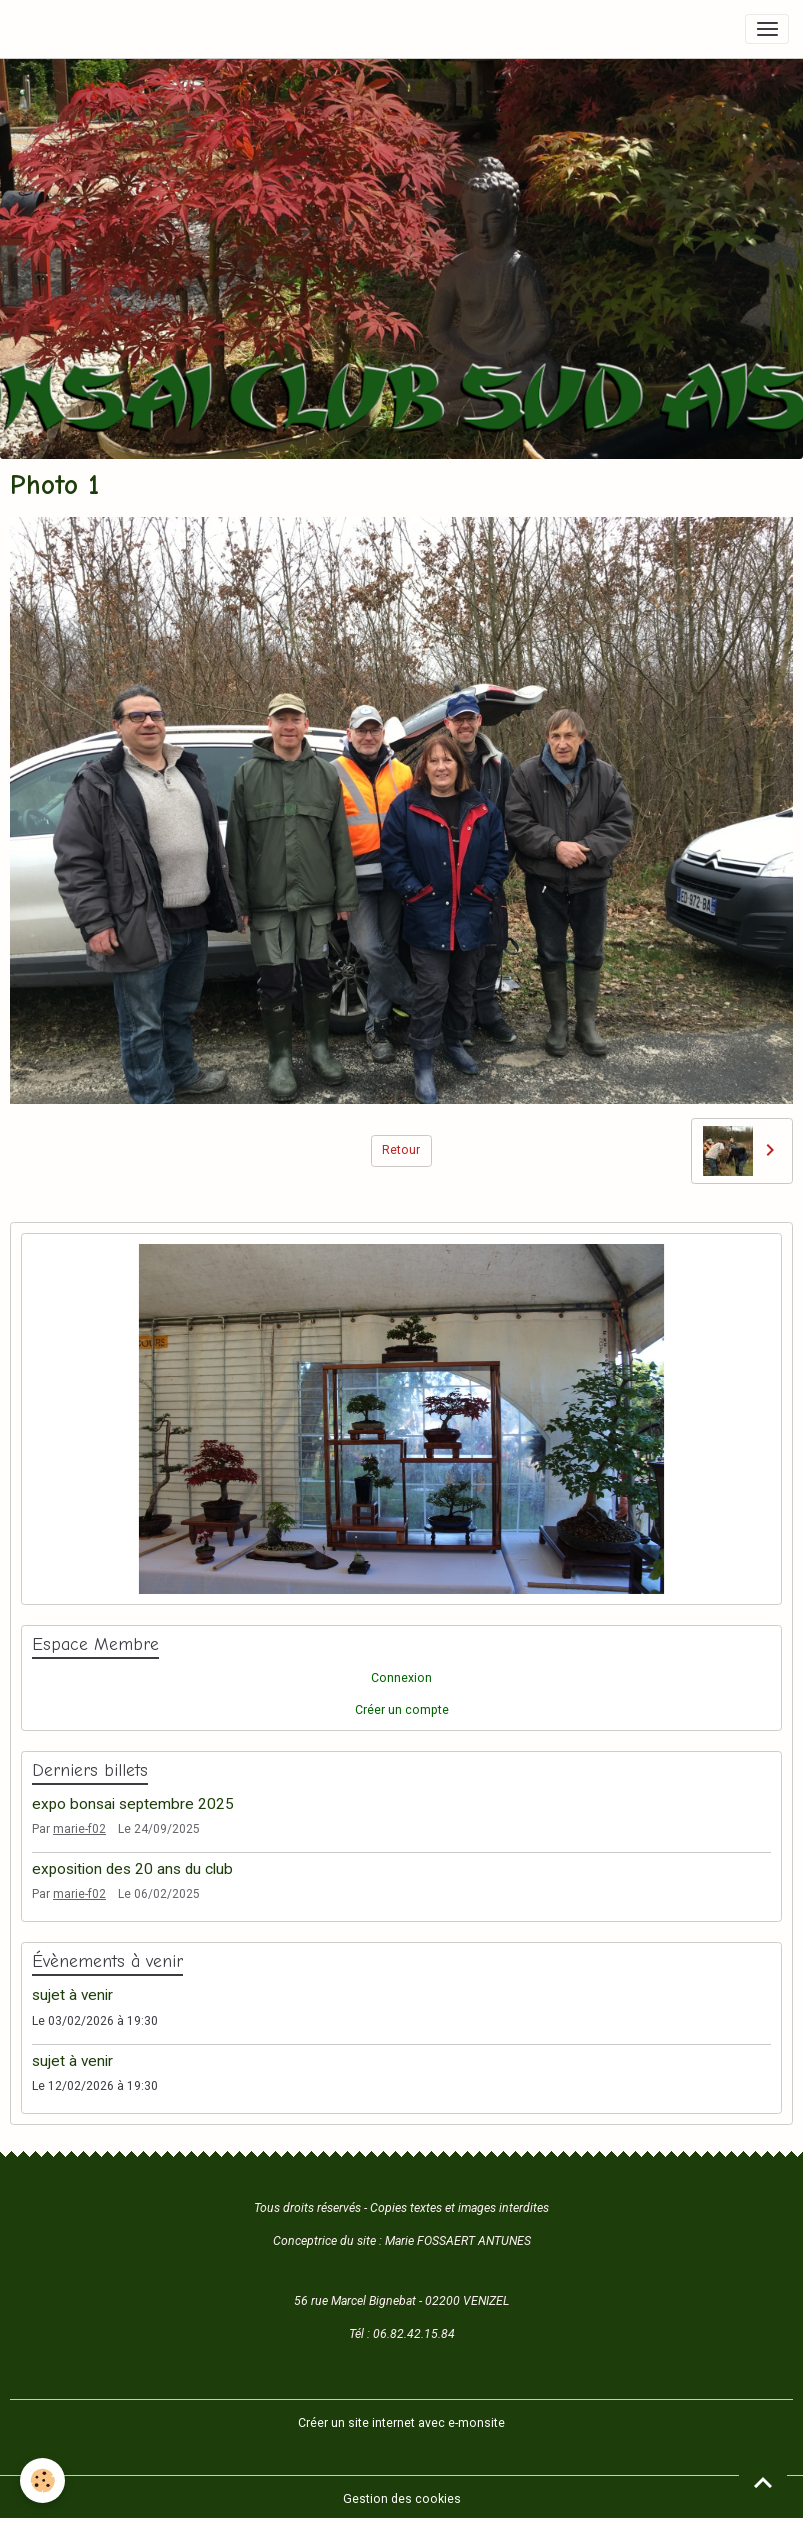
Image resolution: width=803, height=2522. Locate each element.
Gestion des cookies (402, 2499)
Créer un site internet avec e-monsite (401, 2423)
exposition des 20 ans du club (132, 1869)
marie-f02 (79, 1829)
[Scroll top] (763, 2482)
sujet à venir (72, 1995)
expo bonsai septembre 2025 (133, 1804)
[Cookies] (42, 2480)
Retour (401, 1150)
